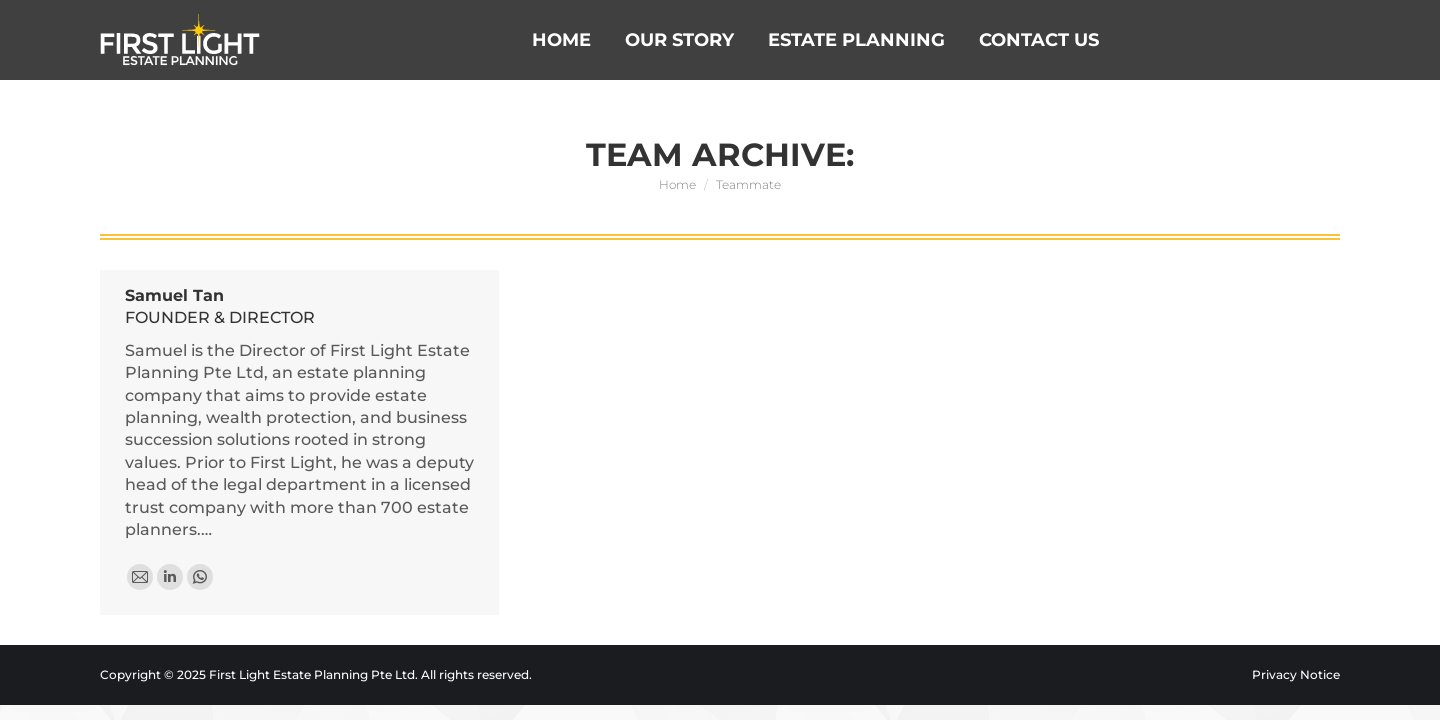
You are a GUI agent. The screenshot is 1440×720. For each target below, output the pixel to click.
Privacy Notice (1296, 674)
